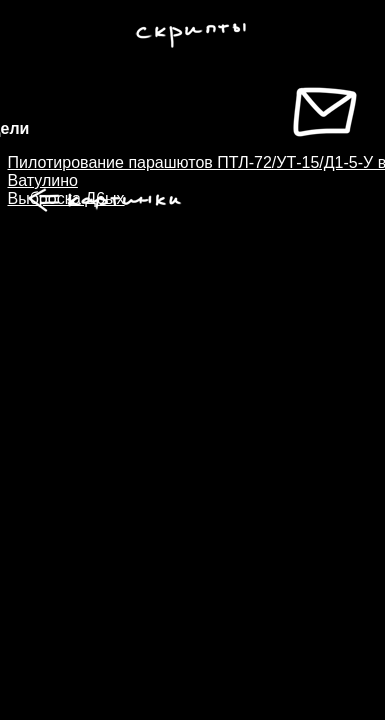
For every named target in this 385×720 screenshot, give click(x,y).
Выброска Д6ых (66, 198)
